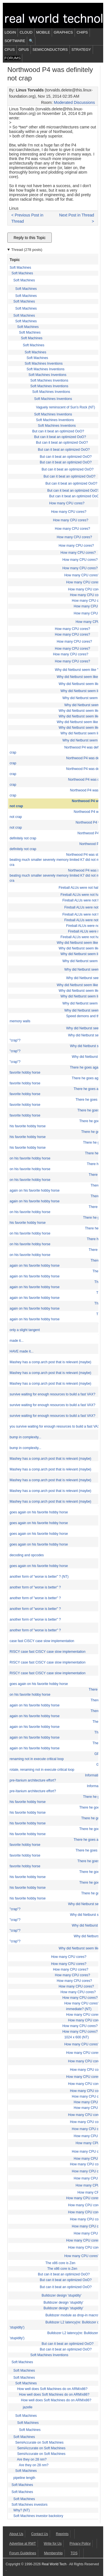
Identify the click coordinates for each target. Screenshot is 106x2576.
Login (10, 32)
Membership (53, 2553)
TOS (74, 2553)
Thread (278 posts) (26, 250)
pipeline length (24, 2478)
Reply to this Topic (30, 237)
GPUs (23, 49)
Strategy (81, 49)
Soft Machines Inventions (43, 364)
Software (15, 41)
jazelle (28, 2407)
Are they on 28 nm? (32, 2459)
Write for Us (53, 2544)
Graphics (63, 32)
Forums (12, 58)
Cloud (26, 32)
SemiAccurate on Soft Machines (39, 2442)
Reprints (62, 2534)
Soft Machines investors (29, 2505)
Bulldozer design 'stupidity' (61, 2295)
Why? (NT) (21, 2510)
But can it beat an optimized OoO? (58, 431)
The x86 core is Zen (60, 2263)
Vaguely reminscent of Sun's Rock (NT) (65, 407)
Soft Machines (20, 268)
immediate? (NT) (78, 2009)
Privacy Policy (80, 2544)
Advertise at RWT (22, 2544)
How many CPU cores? (67, 503)
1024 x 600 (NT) (76, 2037)
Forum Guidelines (22, 2553)
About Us (16, 2534)
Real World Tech (54, 2564)
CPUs (10, 49)
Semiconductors (50, 49)
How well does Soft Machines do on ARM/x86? (52, 2389)
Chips (82, 32)
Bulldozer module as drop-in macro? (73, 2315)
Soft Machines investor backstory (38, 2516)
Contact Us (39, 2534)
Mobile (43, 32)
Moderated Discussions (74, 102)
